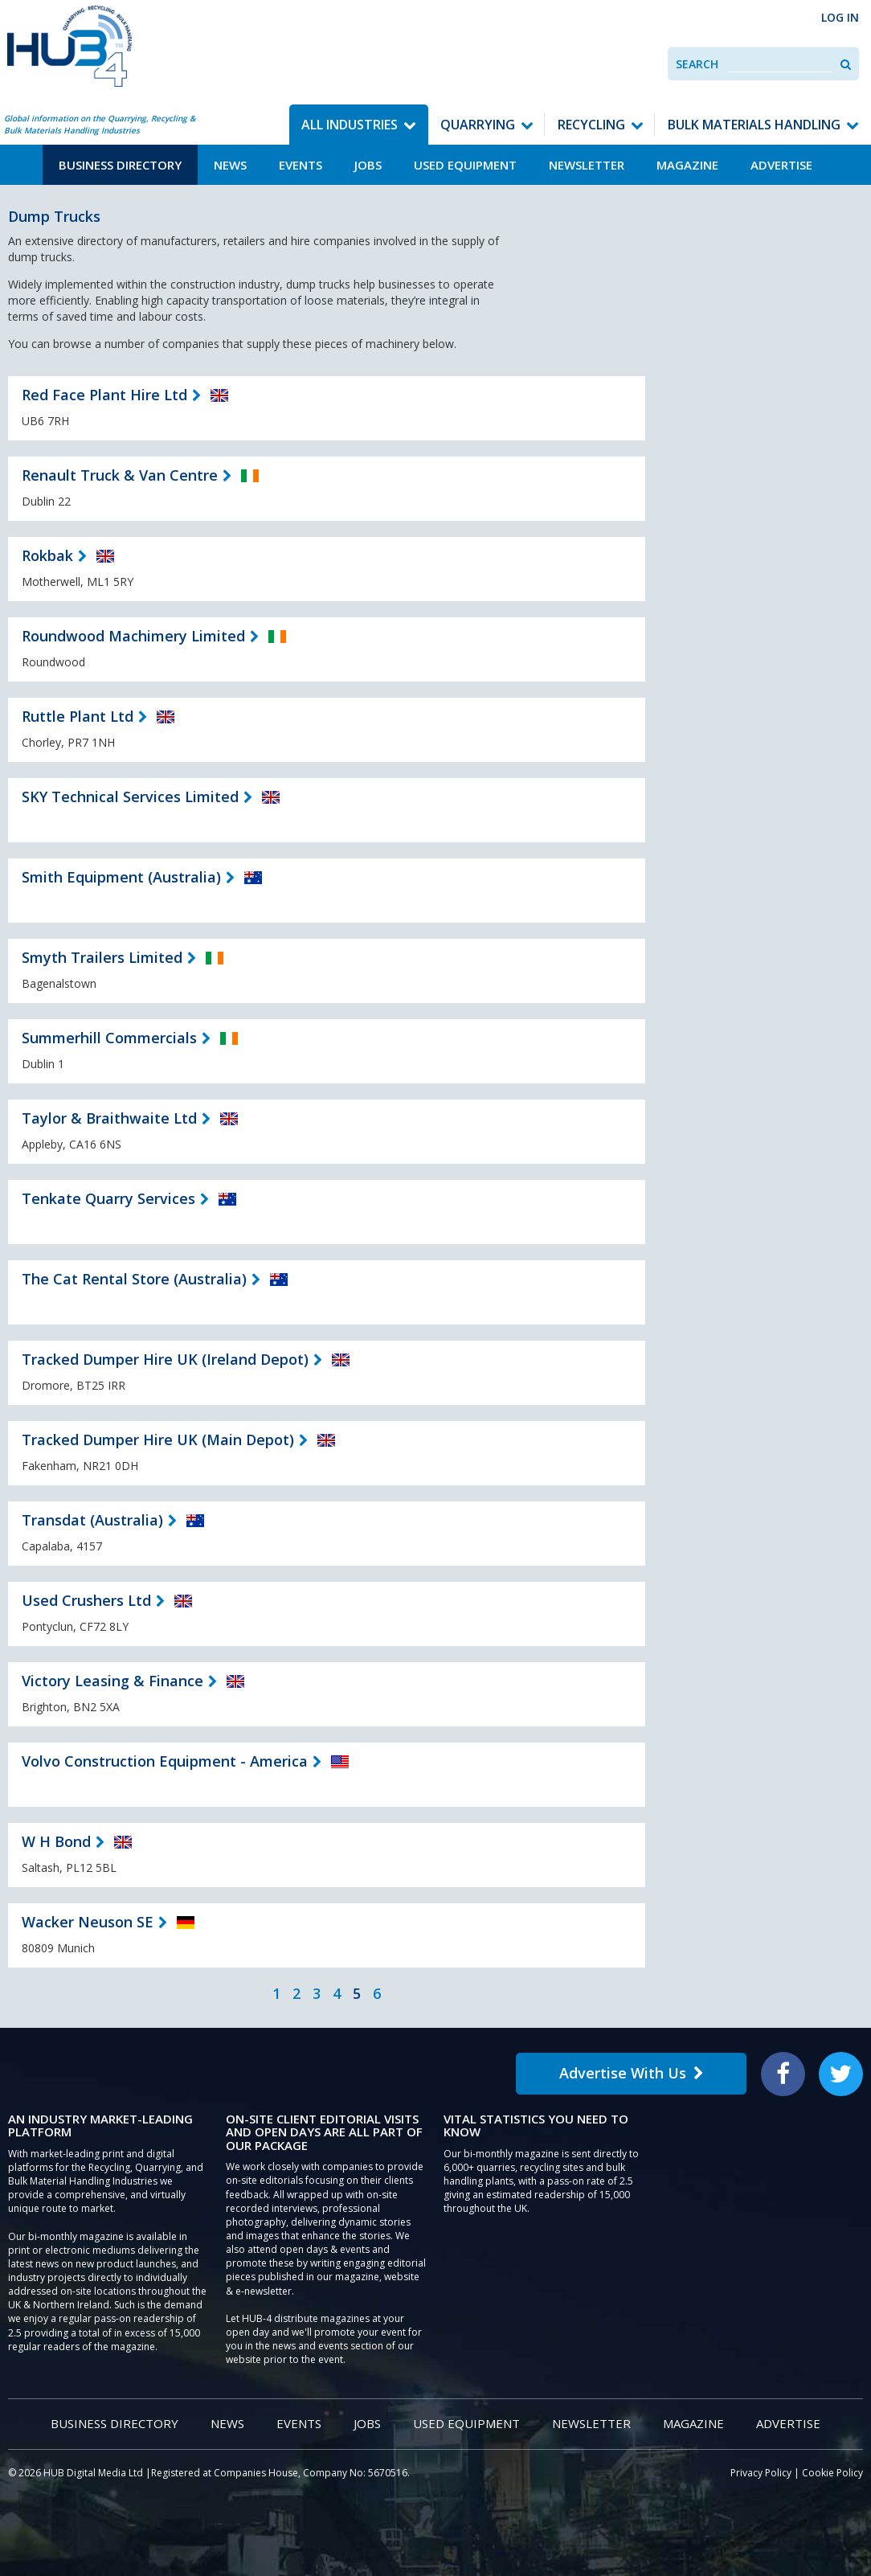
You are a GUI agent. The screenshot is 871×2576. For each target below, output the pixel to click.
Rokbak (47, 555)
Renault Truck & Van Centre (120, 475)
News (230, 165)
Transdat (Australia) (92, 1520)
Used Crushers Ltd (86, 1600)
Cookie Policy (832, 2473)
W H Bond (56, 1841)
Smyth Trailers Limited (102, 957)
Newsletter (586, 165)
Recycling (591, 124)
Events (300, 165)
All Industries (349, 124)
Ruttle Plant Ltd (77, 716)
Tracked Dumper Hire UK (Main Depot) (158, 1439)
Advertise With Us (631, 2073)
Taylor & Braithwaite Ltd (109, 1118)
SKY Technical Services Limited (130, 796)
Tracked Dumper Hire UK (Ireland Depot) (165, 1359)
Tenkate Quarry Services (108, 1198)
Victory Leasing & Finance (112, 1680)
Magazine (687, 165)
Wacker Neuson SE (87, 1921)
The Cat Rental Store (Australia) (134, 1278)
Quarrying (477, 124)
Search (697, 64)
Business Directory (120, 165)
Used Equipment (465, 165)
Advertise (781, 165)
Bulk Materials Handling (754, 124)
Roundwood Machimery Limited (133, 635)
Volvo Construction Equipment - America (165, 1761)
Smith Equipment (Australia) (121, 877)
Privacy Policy (760, 2473)
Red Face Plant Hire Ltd (104, 394)
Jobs (368, 165)
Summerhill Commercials (109, 1037)
